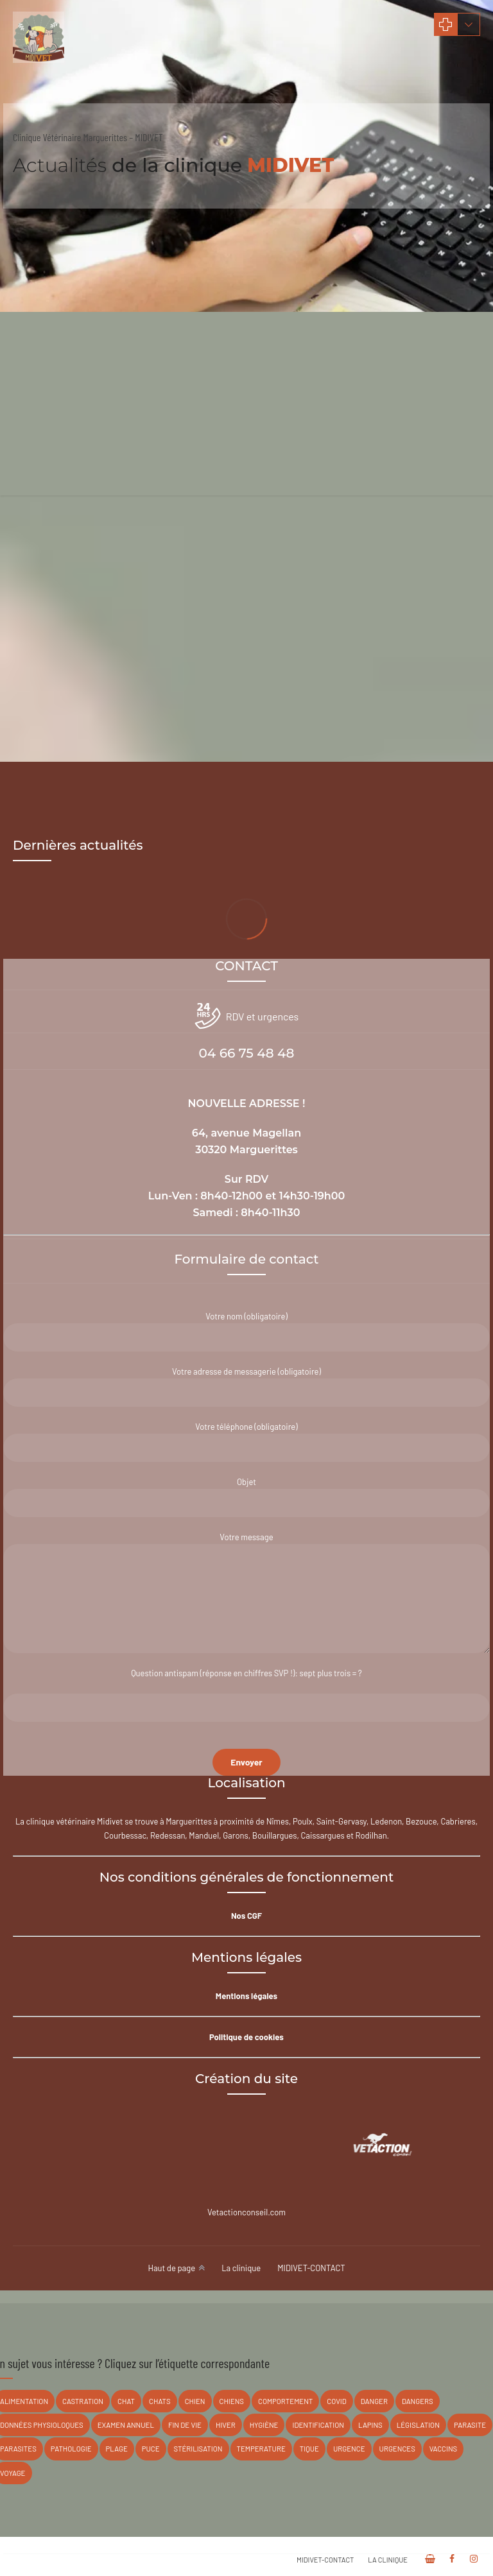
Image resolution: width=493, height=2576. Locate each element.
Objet (246, 1497)
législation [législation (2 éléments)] (418, 2425)
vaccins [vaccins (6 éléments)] (443, 2448)
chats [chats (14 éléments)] (160, 2401)
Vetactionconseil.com (246, 2212)
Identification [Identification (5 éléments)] (318, 2425)
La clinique (241, 2268)
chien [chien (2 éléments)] (195, 2401)
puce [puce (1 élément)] (151, 2448)
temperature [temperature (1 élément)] (261, 2448)
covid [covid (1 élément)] (337, 2401)
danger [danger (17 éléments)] (374, 2401)
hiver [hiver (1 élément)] (226, 2425)
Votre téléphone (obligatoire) (246, 1441)
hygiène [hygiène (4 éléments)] (264, 2425)
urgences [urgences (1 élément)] (397, 2448)
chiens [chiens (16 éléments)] (232, 2401)
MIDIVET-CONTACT (311, 2268)
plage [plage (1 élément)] (117, 2448)
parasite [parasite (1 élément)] (470, 2425)
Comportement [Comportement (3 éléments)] (285, 2401)
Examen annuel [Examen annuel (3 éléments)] (126, 2425)
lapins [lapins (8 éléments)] (370, 2425)
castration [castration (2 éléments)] (82, 2401)
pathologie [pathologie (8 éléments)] (71, 2448)
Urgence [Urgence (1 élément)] (349, 2448)
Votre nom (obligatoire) (246, 1331)
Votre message (246, 1592)
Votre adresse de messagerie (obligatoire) (246, 1386)
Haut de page (171, 2268)
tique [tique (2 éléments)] (309, 2448)
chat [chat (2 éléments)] (126, 2401)
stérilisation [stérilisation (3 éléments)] (198, 2448)
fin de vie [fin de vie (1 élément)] (185, 2425)
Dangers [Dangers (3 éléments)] (417, 2401)
